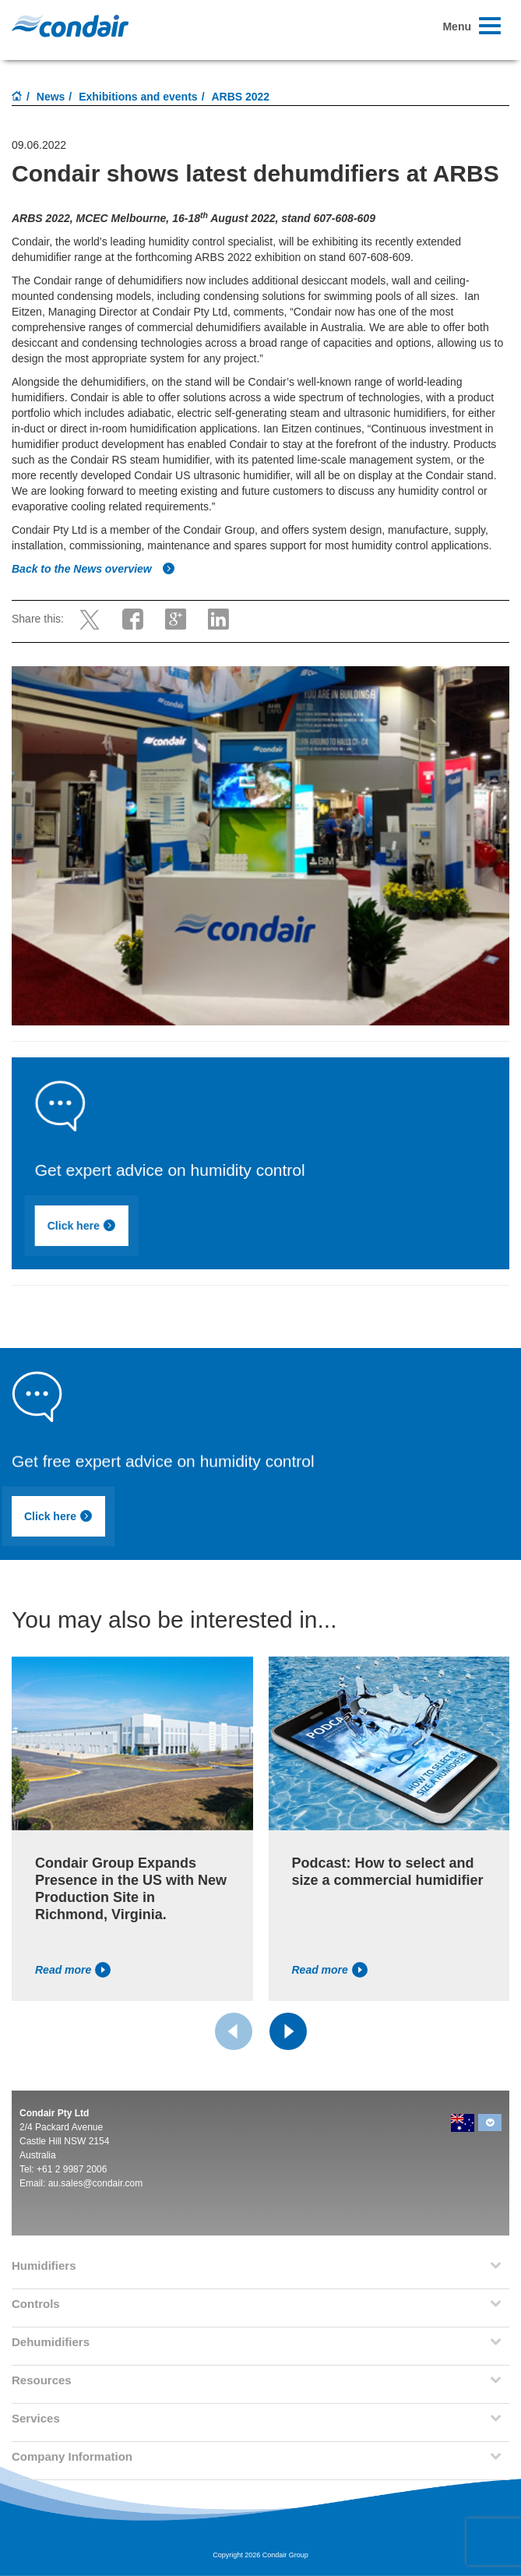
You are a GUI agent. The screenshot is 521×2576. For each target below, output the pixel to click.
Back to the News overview (93, 569)
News (51, 96)
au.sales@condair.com (95, 2183)
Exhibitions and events (138, 96)
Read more (73, 1970)
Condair (70, 25)
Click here (195, 1231)
